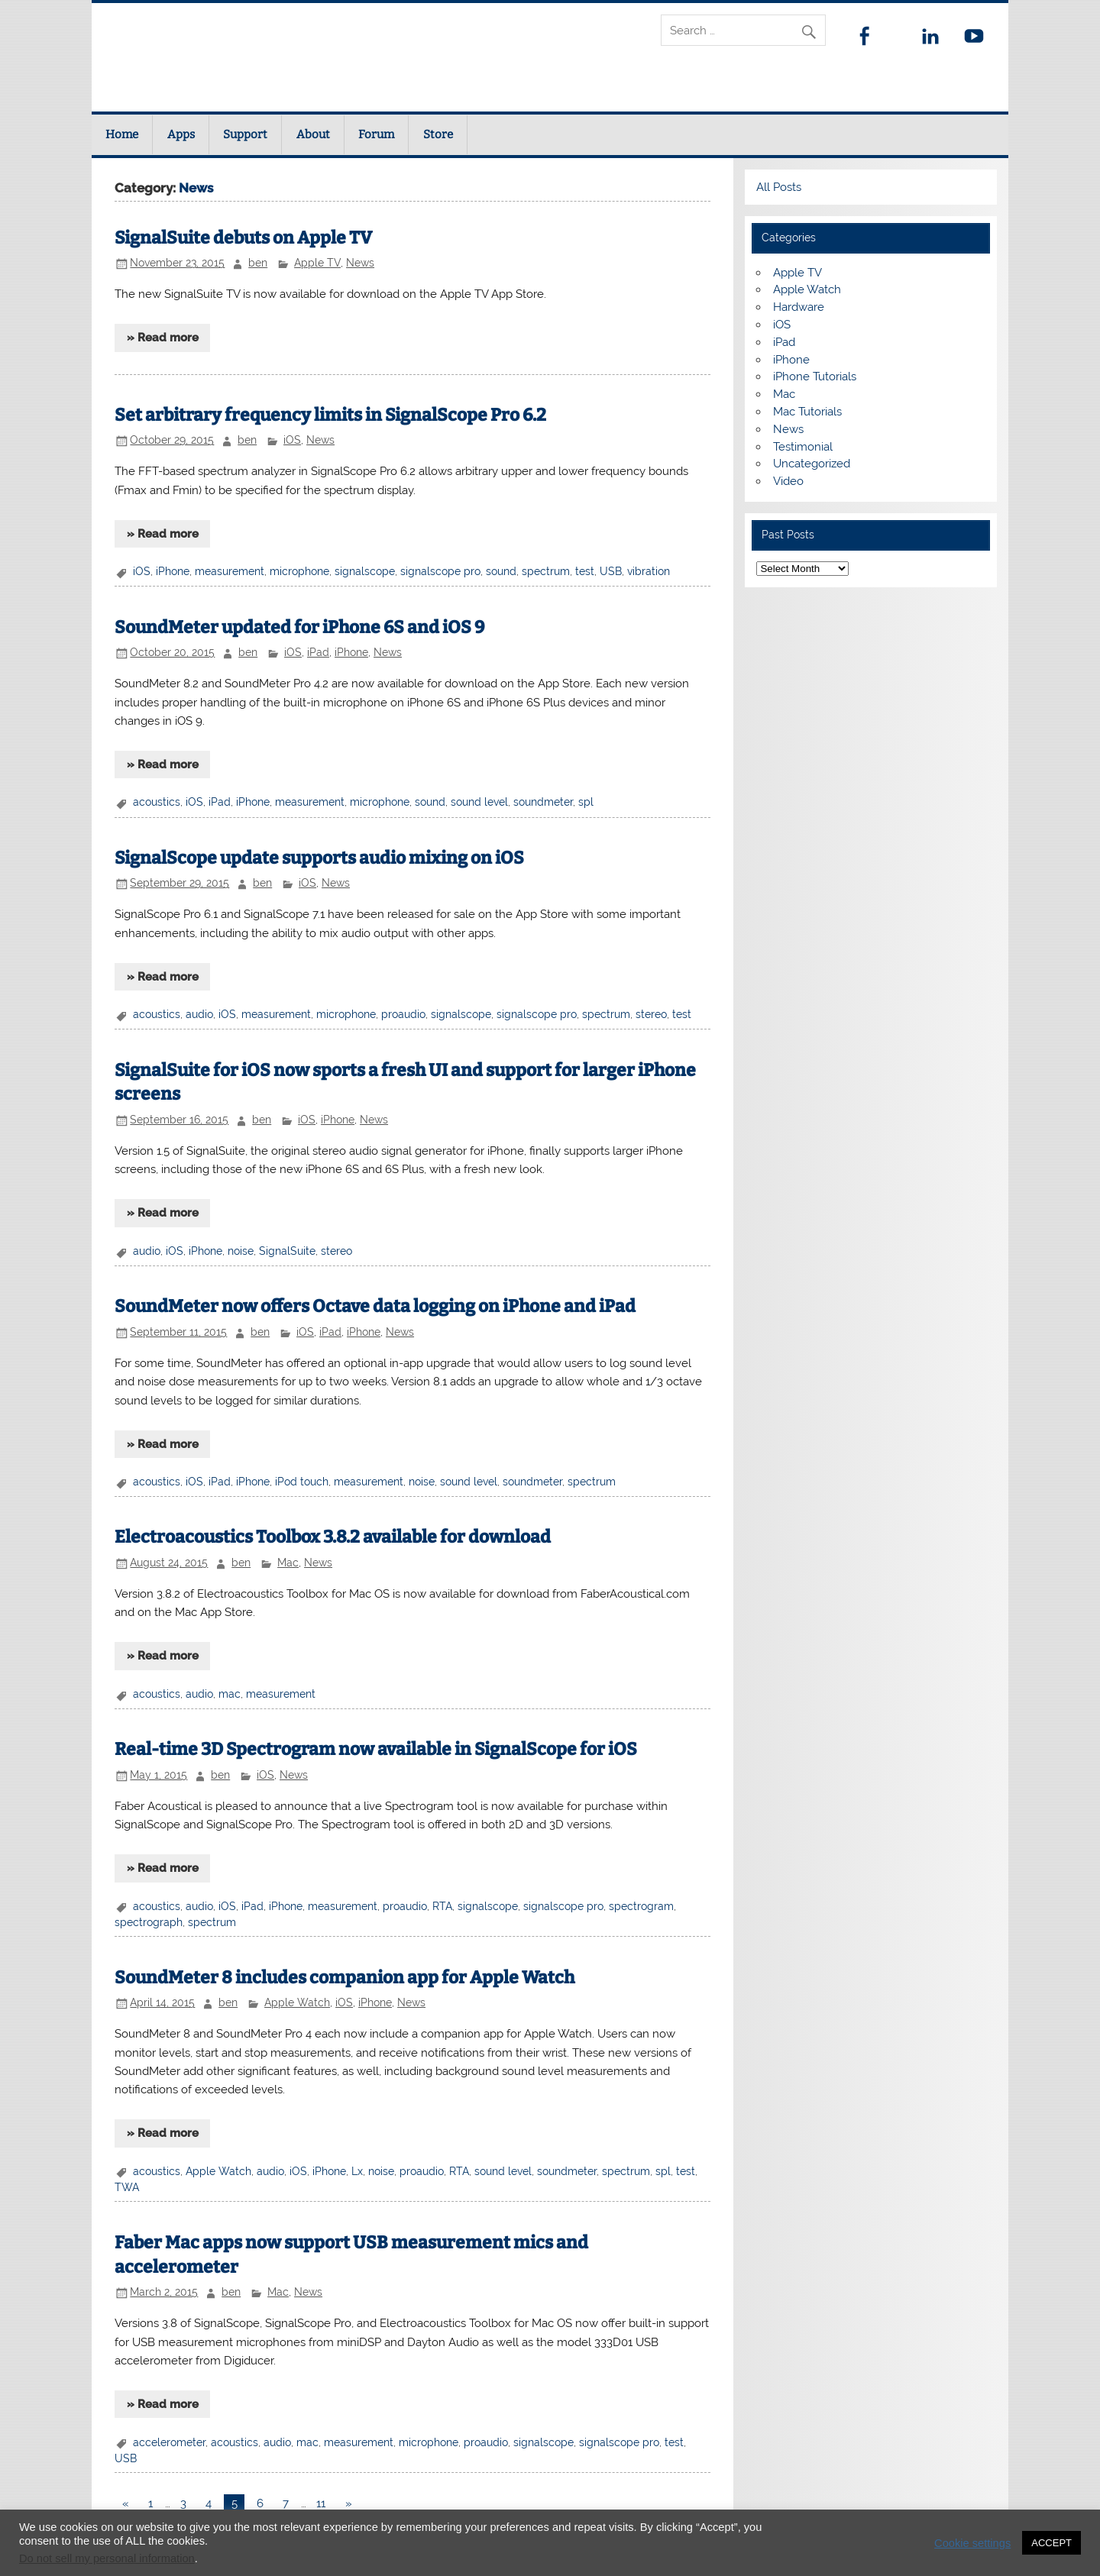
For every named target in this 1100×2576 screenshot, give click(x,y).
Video (788, 481)
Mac (288, 1562)
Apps (181, 134)
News (360, 263)
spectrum (546, 571)
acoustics (156, 802)
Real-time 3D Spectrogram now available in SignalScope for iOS (376, 1749)
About (313, 134)
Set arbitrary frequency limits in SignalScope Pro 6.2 (330, 415)
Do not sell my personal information (107, 2558)
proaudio (403, 1014)
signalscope (365, 571)
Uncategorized (811, 463)
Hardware (798, 307)
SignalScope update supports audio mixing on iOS (319, 858)
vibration (648, 571)
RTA (442, 1906)
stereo (651, 1014)
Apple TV (317, 263)
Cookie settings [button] (972, 2543)
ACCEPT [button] (1051, 2543)
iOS (292, 440)
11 (320, 2503)
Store (438, 134)
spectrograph (149, 1922)
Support (245, 134)
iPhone (172, 571)
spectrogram (641, 1906)
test (584, 571)
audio (199, 1014)
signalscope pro (440, 571)
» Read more (163, 337)
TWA (127, 2187)
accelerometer (169, 2442)
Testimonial (803, 447)
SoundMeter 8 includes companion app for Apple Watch (344, 1977)
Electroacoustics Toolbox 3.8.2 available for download (333, 1537)
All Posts (778, 187)
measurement (229, 571)
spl (586, 802)
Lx (357, 2171)
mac (229, 1694)
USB (611, 571)
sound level (479, 802)
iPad (318, 652)
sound (501, 571)
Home (121, 134)
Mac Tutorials (807, 412)
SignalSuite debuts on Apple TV (243, 238)
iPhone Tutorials (814, 376)
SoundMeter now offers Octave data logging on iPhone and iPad (375, 1306)
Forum (376, 134)
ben (257, 263)
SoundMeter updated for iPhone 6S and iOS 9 (299, 627)
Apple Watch (297, 2002)
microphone (299, 571)
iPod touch (301, 1481)
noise (241, 1251)
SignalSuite (287, 1251)
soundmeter (543, 802)
